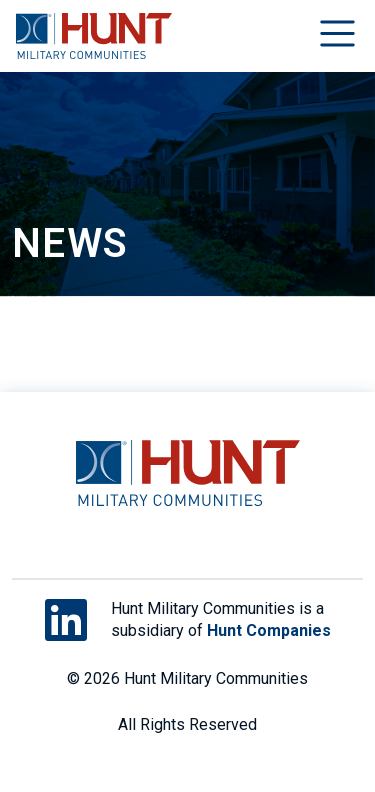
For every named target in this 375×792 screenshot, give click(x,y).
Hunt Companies (269, 630)
